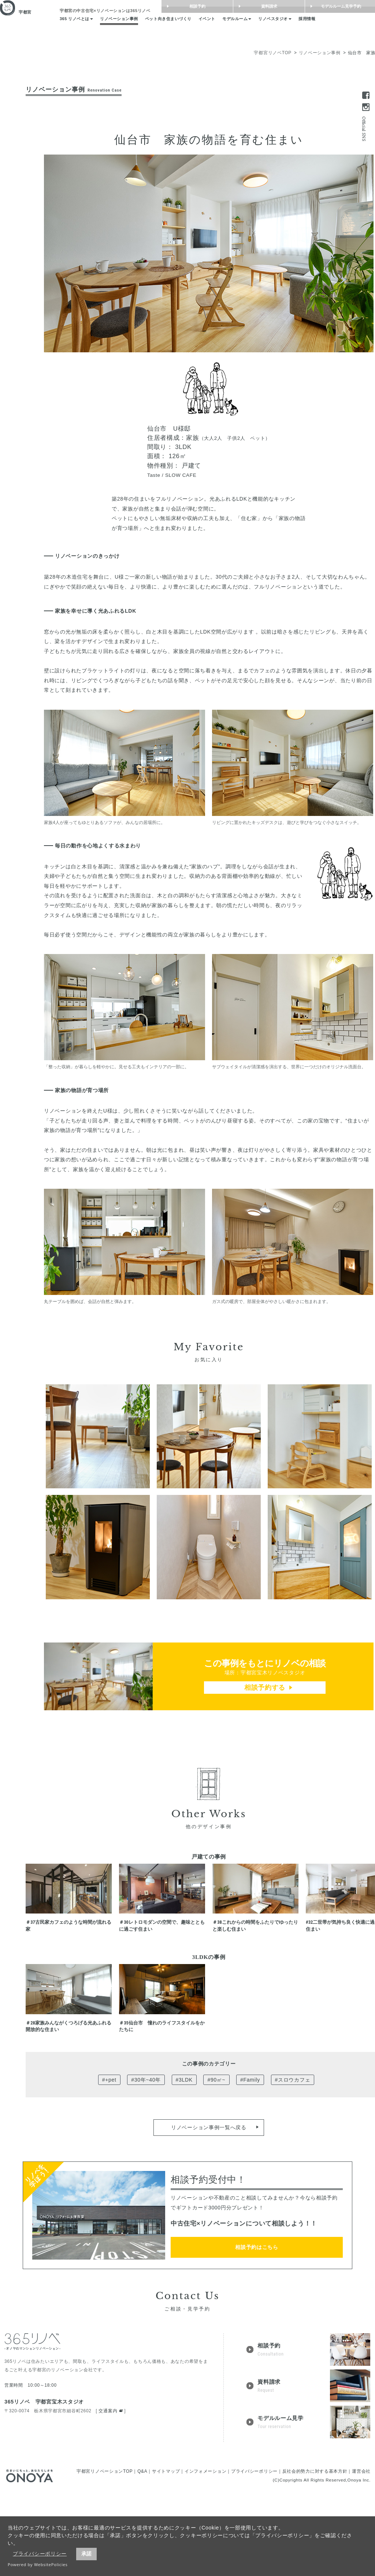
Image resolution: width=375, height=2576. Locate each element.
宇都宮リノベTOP (273, 52)
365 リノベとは (79, 25)
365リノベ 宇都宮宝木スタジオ (44, 2487)
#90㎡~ (216, 2165)
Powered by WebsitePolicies (38, 2564)
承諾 (86, 2554)
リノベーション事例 (128, 25)
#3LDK (184, 2165)
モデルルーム (264, 25)
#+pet (109, 2165)
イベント (230, 25)
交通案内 (108, 2496)
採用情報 (343, 25)
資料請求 (310, 7)
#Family (250, 2165)
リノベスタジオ (306, 25)
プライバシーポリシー (40, 2554)
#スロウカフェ (293, 2165)
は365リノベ (113, 13)
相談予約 (238, 7)
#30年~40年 (146, 2165)
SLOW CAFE (180, 475)
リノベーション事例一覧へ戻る (208, 2213)
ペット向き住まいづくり (184, 25)
